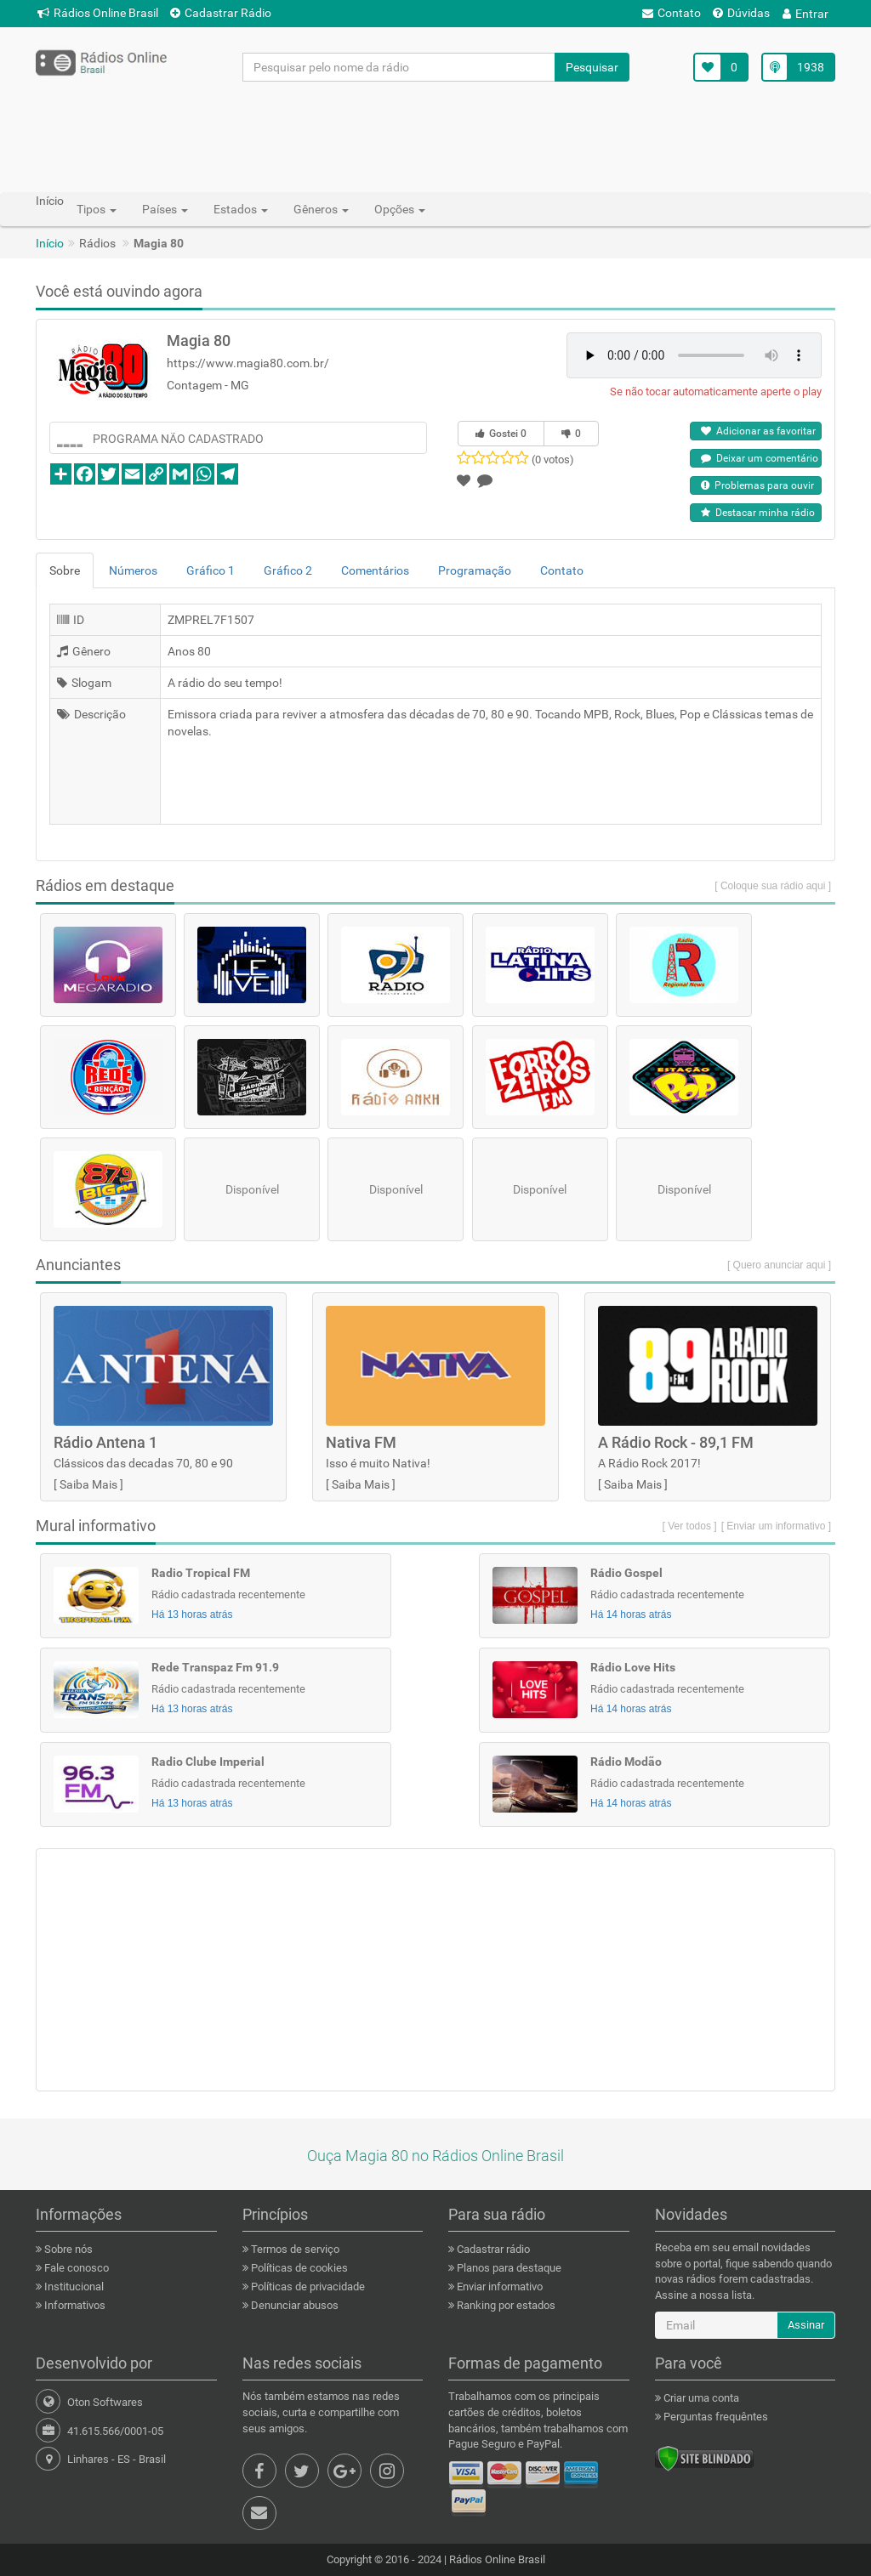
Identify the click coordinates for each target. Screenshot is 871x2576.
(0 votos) (553, 459)
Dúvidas (741, 13)
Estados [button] (240, 209)
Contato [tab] (562, 570)
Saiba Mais (88, 1484)
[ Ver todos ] (690, 1526)
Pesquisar (592, 67)
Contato (671, 13)
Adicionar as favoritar (758, 431)
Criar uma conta (700, 2398)
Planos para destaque (507, 2267)
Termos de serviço (293, 2249)
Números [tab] (133, 570)
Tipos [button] (97, 209)
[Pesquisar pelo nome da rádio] (399, 67)
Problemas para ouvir (757, 485)
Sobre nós (67, 2249)
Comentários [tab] (375, 570)
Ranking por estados (504, 2305)
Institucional (73, 2286)
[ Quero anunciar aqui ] (779, 1265)
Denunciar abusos (293, 2305)
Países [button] (165, 209)
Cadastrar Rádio (220, 13)
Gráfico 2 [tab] (288, 570)
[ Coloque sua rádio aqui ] (772, 886)
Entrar (805, 13)
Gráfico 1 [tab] (210, 570)
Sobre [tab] (64, 570)
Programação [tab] (474, 570)
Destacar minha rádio (758, 513)
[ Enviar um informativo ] (776, 1526)
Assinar (806, 2324)
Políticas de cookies (298, 2267)
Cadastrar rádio (492, 2249)
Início (50, 243)
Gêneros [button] (321, 209)
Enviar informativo (498, 2286)
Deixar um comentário (759, 458)
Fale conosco (75, 2267)
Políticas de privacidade (306, 2286)
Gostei (501, 434)
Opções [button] (399, 209)
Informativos (73, 2305)
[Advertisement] (435, 136)
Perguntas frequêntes (714, 2416)
